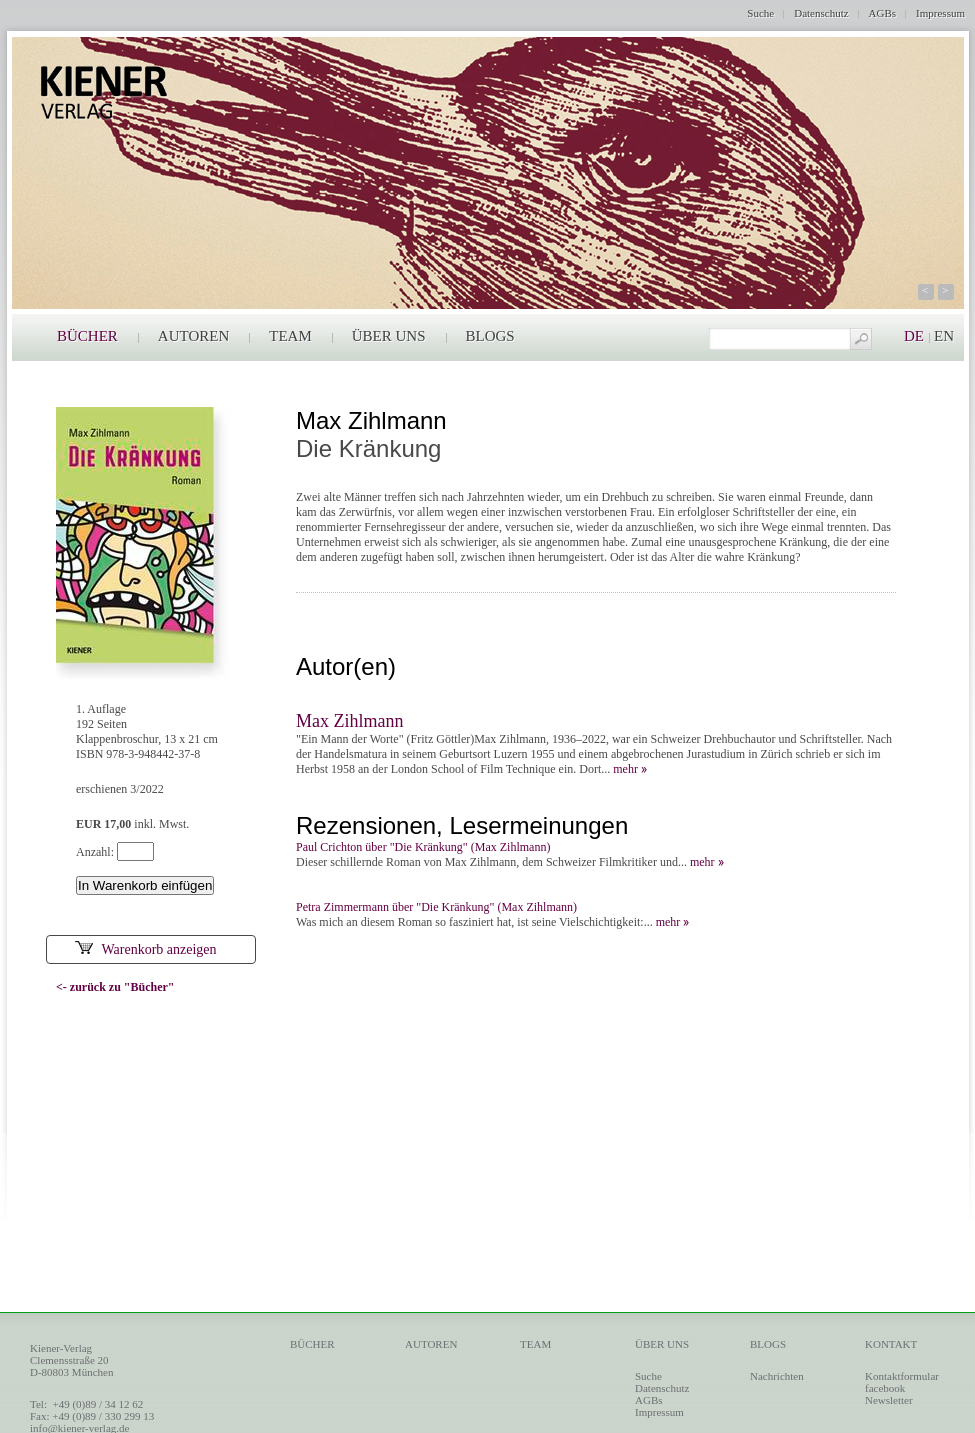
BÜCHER (87, 336)
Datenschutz (821, 13)
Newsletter (889, 1400)
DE (914, 336)
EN (944, 336)
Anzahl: (96, 852)
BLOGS (490, 336)
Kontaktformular (902, 1376)
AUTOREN (193, 336)
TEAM (290, 336)
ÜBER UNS (389, 336)
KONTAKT (891, 1344)
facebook (885, 1388)
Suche (760, 13)
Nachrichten (777, 1376)
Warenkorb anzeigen (145, 949)
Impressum (940, 13)
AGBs (883, 13)
